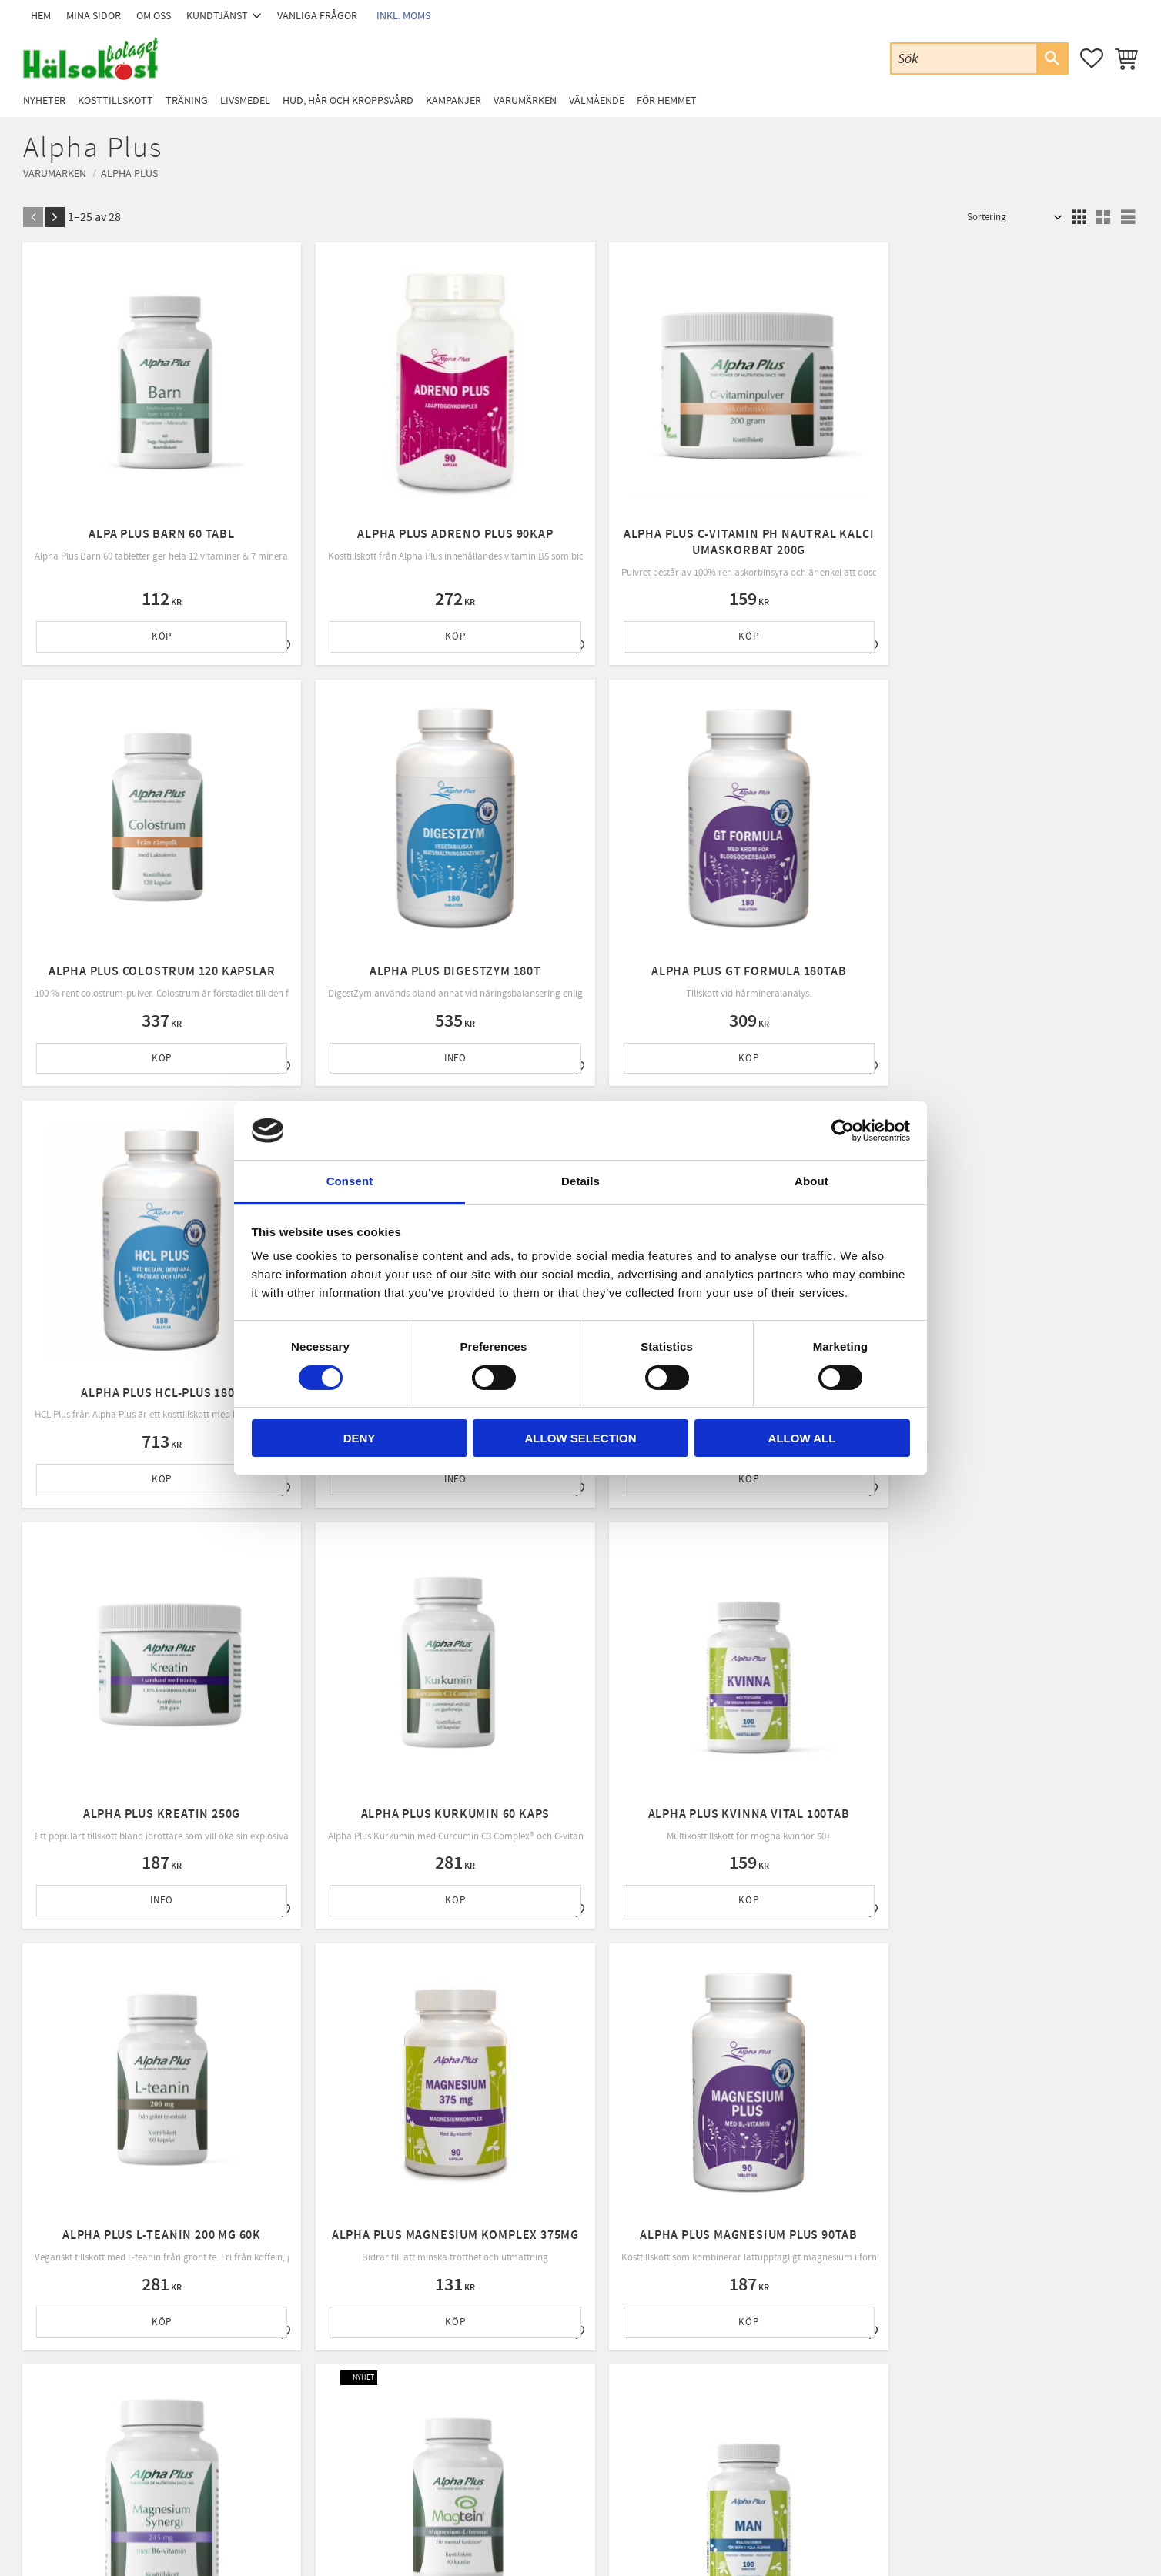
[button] (1091, 58)
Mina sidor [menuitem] (93, 15)
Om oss (336, 2351)
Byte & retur (346, 2410)
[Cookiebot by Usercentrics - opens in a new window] (842, 1130)
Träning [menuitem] (187, 100)
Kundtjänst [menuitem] (217, 15)
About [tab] (811, 1181)
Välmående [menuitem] (596, 100)
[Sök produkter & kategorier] (964, 58)
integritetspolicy (670, 2175)
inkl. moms (403, 15)
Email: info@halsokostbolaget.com (121, 2352)
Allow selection (581, 1438)
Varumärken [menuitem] (525, 100)
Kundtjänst (343, 2331)
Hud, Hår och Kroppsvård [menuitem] (348, 100)
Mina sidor (342, 2312)
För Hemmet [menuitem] (667, 100)
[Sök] (1051, 58)
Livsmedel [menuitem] (245, 100)
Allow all (802, 1438)
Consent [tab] (349, 1181)
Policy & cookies (354, 2390)
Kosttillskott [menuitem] (115, 100)
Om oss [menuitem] (153, 15)
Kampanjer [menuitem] (453, 100)
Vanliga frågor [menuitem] (317, 15)
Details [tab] (580, 1181)
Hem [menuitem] (41, 15)
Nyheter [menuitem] (44, 100)
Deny (359, 1438)
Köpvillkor (342, 2371)
